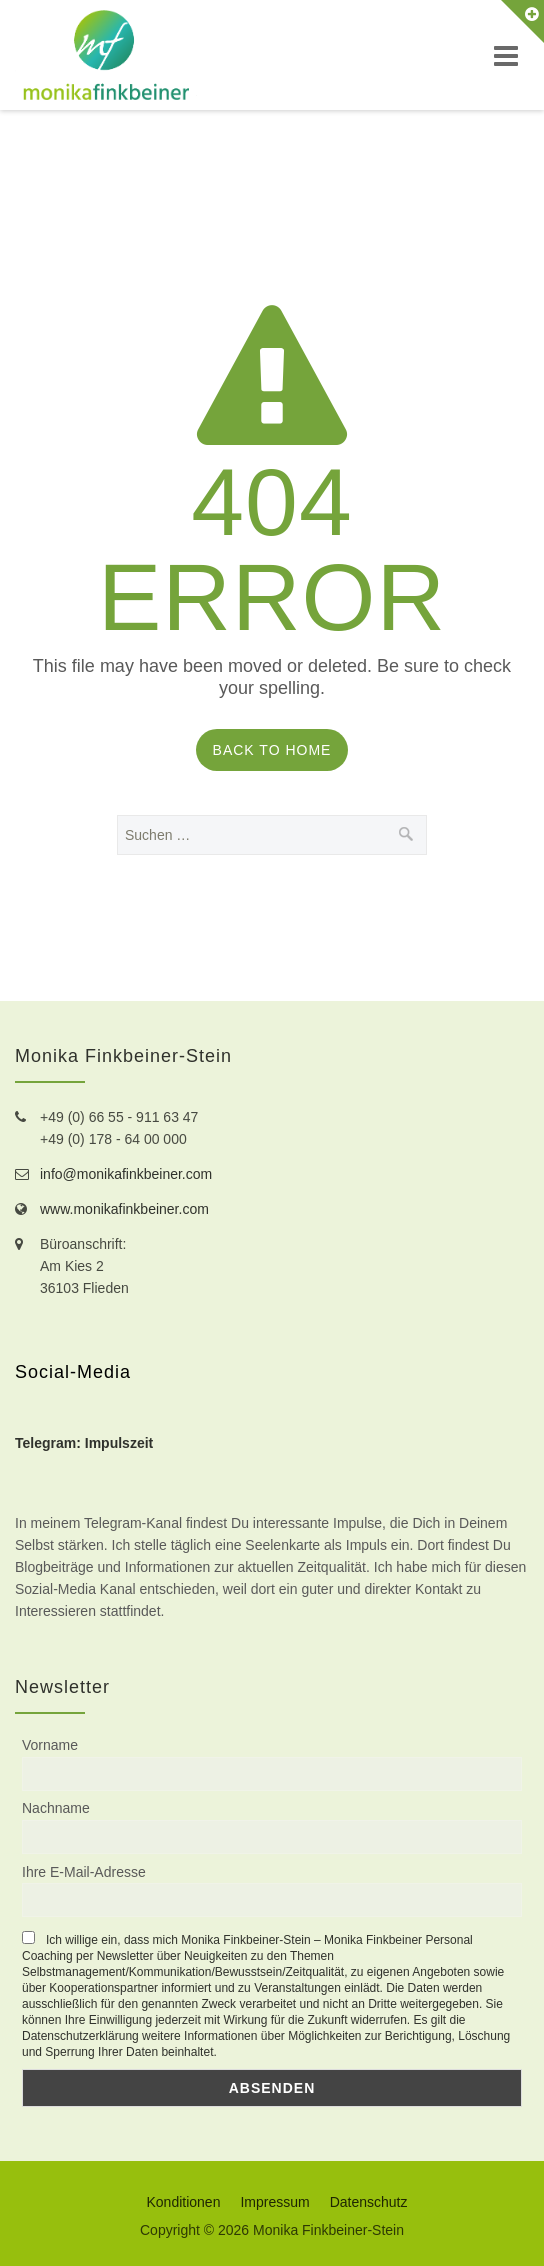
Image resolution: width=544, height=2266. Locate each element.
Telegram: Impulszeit (84, 1443)
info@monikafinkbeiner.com (126, 1174)
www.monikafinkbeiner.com (124, 1209)
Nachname (56, 1808)
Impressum (274, 2202)
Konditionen (183, 2202)
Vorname (50, 1745)
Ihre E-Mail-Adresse (84, 1872)
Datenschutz (369, 2202)
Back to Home (272, 750)
